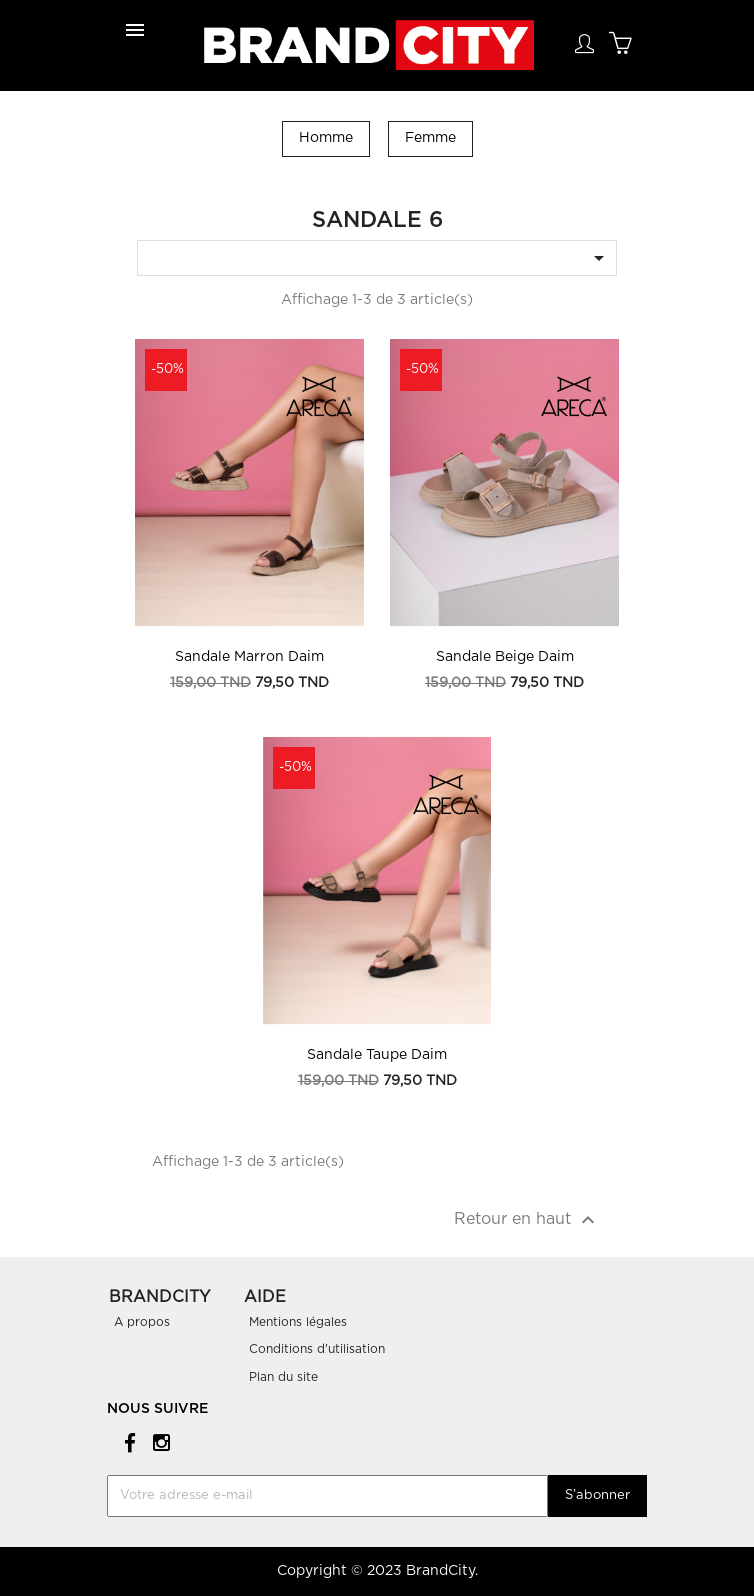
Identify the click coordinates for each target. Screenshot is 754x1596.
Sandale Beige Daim (505, 657)
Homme (326, 138)
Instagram (158, 1441)
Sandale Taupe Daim (377, 1055)
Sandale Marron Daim (249, 657)
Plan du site (283, 1377)
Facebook (126, 1441)
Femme (430, 138)
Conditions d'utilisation (317, 1349)
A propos (142, 1322)
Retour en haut (527, 1220)
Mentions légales (298, 1322)
